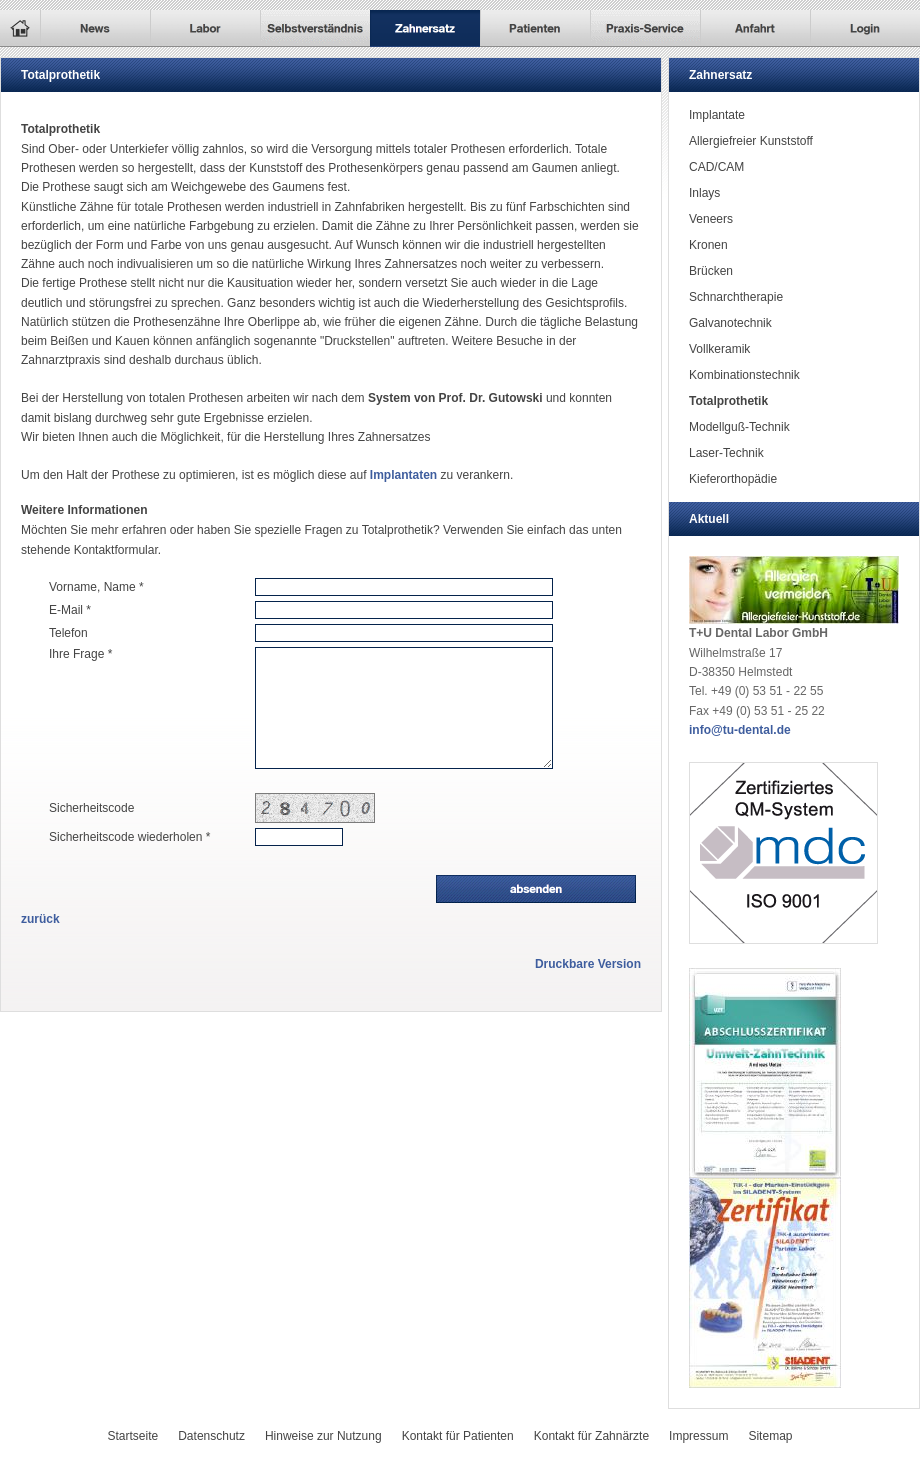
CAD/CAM (716, 167)
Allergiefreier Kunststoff (751, 141)
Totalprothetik (728, 401)
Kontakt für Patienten (458, 1436)
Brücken (711, 271)
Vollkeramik (719, 349)
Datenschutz (211, 1436)
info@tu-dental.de (740, 730)
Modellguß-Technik (739, 427)
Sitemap (770, 1436)
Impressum (698, 1436)
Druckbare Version (588, 964)
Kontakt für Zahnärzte (591, 1436)
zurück (40, 919)
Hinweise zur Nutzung (323, 1436)
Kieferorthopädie (733, 479)
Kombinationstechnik (744, 375)
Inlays (704, 193)
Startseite (133, 1436)
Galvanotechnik (730, 323)
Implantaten (403, 475)
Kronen (708, 245)
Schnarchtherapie (736, 297)
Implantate (717, 115)
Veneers (711, 219)
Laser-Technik (726, 453)
